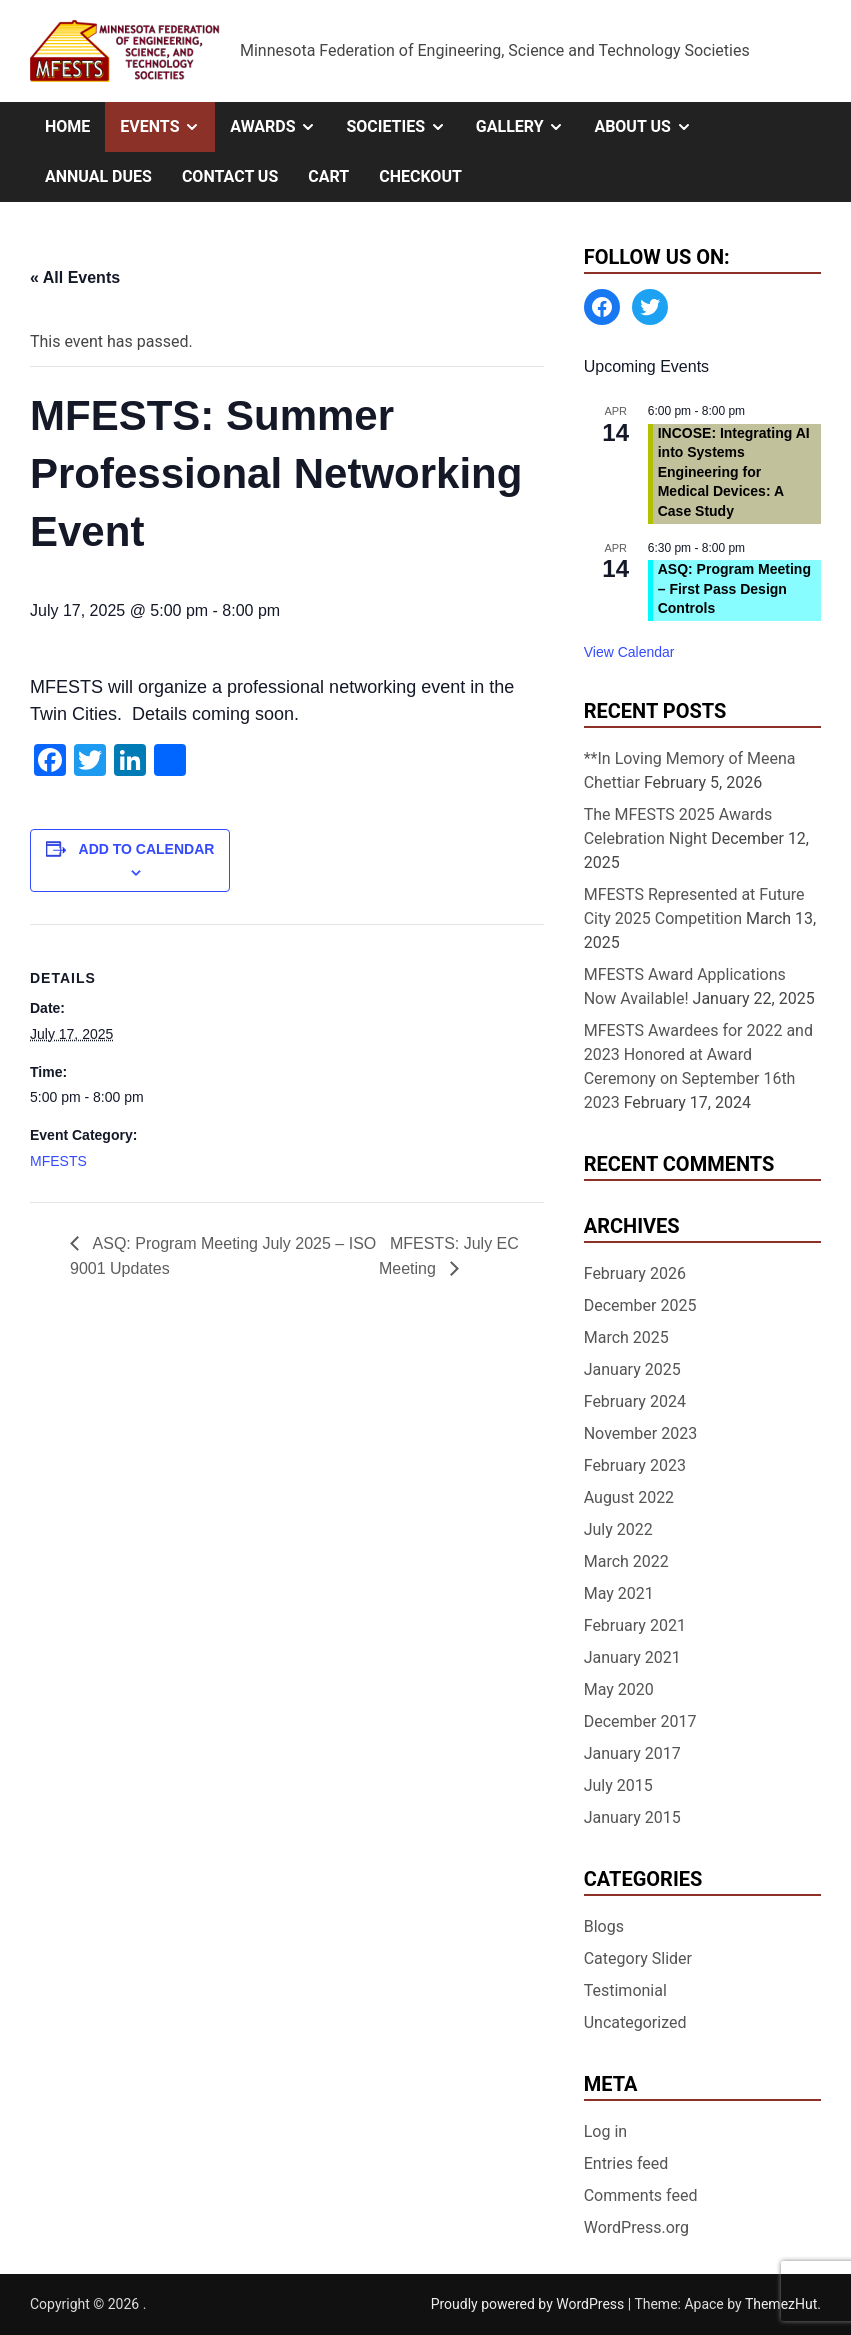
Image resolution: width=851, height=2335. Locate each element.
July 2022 (618, 1529)
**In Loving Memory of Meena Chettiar (690, 770)
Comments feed (641, 2195)
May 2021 (619, 1593)
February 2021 (635, 1625)
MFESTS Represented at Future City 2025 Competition (694, 906)
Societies (403, 127)
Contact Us (230, 176)
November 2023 (640, 1433)
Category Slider (638, 1958)
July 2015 (618, 1785)
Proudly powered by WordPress (529, 2304)
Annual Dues (98, 176)
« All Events (75, 277)
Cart (328, 176)
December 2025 (640, 1305)
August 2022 (629, 1497)
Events (167, 127)
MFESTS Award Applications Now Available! (685, 986)
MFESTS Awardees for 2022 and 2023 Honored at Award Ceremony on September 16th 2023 (698, 1066)
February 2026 (635, 1273)
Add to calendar (147, 849)
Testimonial (625, 1990)
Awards (280, 127)
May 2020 (619, 1689)
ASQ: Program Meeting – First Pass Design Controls (734, 588)
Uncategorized (635, 2022)
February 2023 (635, 1465)
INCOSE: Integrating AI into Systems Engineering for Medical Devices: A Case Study (734, 472)
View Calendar (629, 652)
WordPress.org (636, 2227)
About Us (650, 127)
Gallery (528, 127)
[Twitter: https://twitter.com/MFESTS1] (650, 307)
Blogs (604, 1926)
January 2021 (632, 1657)
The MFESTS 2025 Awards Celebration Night (678, 826)
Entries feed (626, 2163)
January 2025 (632, 1369)
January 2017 (632, 1753)
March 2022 (626, 1561)
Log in (605, 2131)
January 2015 (632, 1817)
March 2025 (626, 1337)
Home (67, 126)
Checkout (420, 176)
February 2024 (635, 1401)
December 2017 (640, 1721)
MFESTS (58, 1161)
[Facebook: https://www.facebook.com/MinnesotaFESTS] (602, 307)
